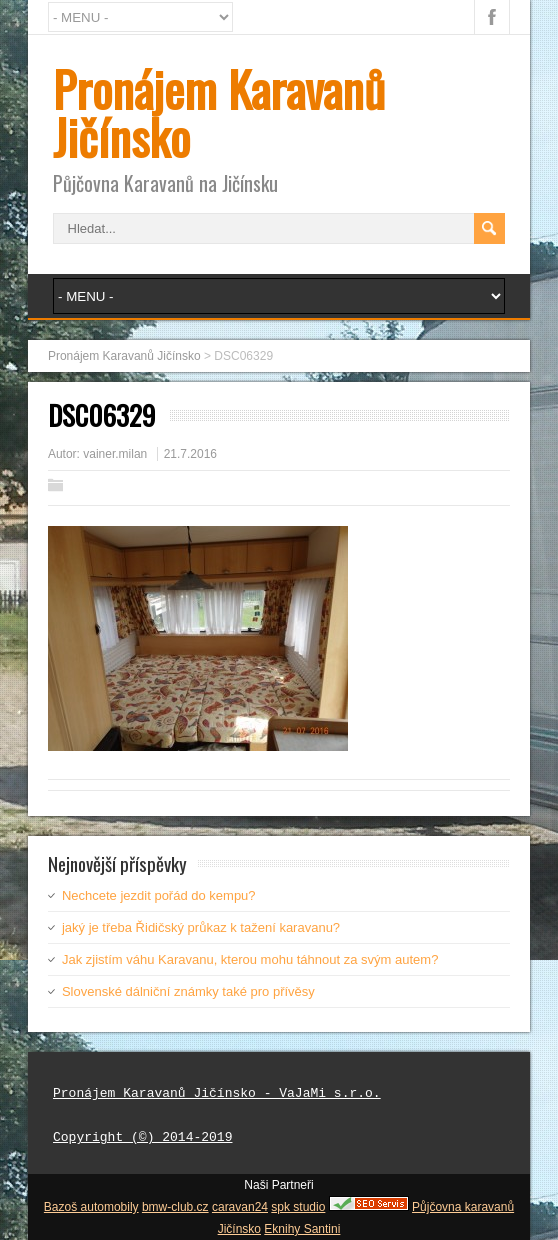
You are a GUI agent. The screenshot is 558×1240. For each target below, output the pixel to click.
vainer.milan (115, 454)
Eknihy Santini (302, 1229)
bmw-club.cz (175, 1207)
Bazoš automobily (91, 1207)
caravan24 (240, 1207)
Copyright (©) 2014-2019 (142, 1138)
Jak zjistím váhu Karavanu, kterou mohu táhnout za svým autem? (250, 959)
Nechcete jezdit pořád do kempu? (159, 895)
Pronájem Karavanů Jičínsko (219, 112)
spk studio (298, 1207)
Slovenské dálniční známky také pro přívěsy (188, 991)
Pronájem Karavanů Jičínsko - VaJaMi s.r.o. (217, 1094)
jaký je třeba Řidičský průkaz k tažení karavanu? (201, 927)
